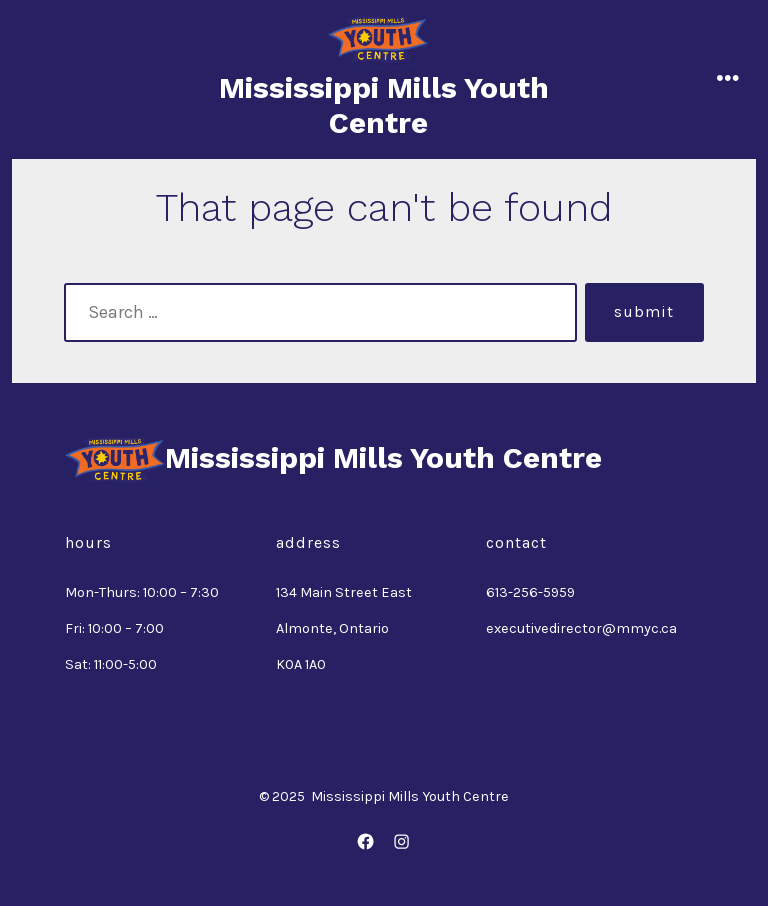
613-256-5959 (530, 592)
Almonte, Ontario (332, 628)
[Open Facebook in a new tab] (366, 842)
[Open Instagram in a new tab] (402, 842)
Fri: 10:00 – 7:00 (114, 628)
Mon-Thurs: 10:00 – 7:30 (142, 592)
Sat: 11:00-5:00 (111, 664)
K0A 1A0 (301, 664)
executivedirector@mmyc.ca (581, 628)
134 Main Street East (344, 592)
